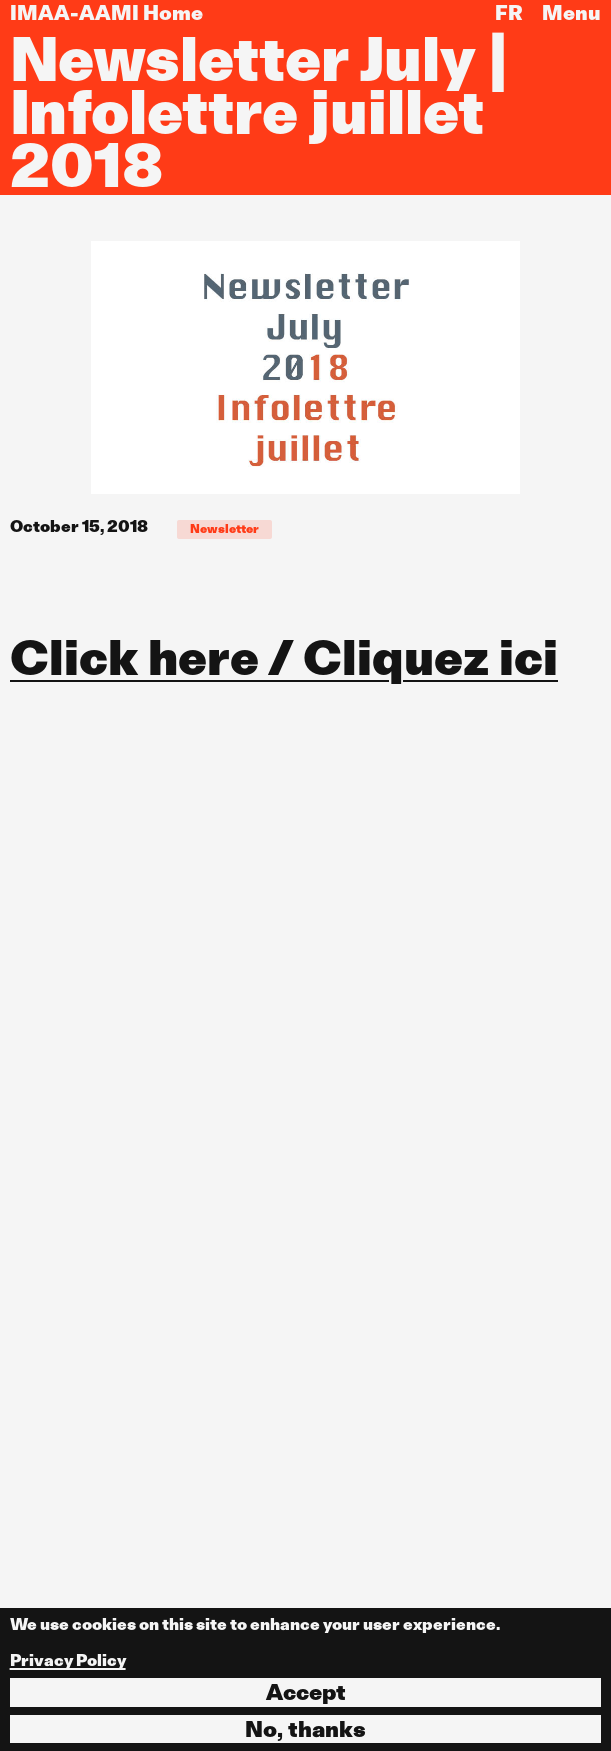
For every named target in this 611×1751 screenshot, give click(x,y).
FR (509, 13)
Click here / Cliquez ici (284, 657)
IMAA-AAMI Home (106, 13)
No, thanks (305, 1729)
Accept (306, 1692)
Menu (571, 13)
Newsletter (224, 528)
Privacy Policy (68, 1660)
